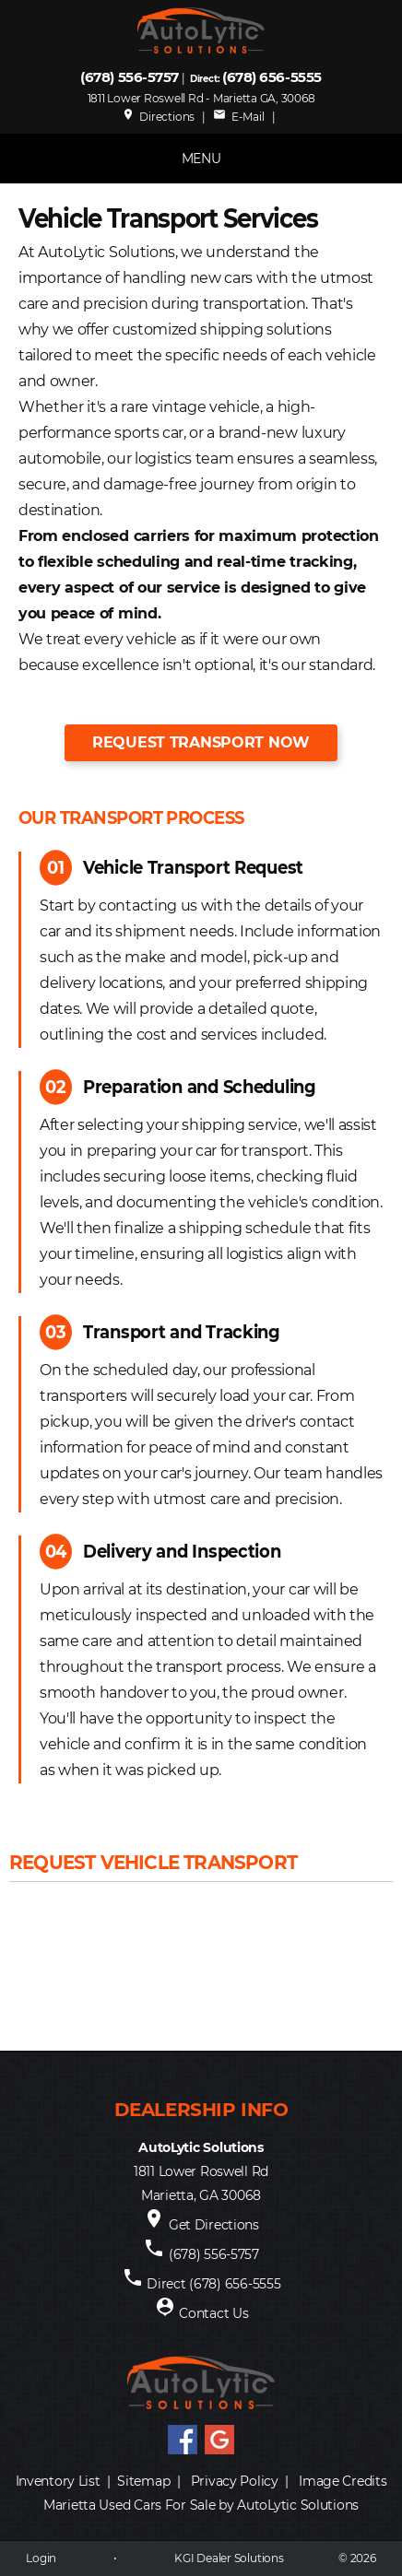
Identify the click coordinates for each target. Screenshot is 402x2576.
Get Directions (214, 2225)
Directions (158, 117)
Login (41, 2558)
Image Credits (342, 2481)
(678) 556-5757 (129, 77)
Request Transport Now (201, 742)
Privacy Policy (234, 2481)
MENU (201, 158)
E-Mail (238, 117)
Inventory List (58, 2481)
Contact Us (213, 2313)
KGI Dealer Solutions (228, 2558)
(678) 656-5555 (272, 77)
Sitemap (143, 2481)
